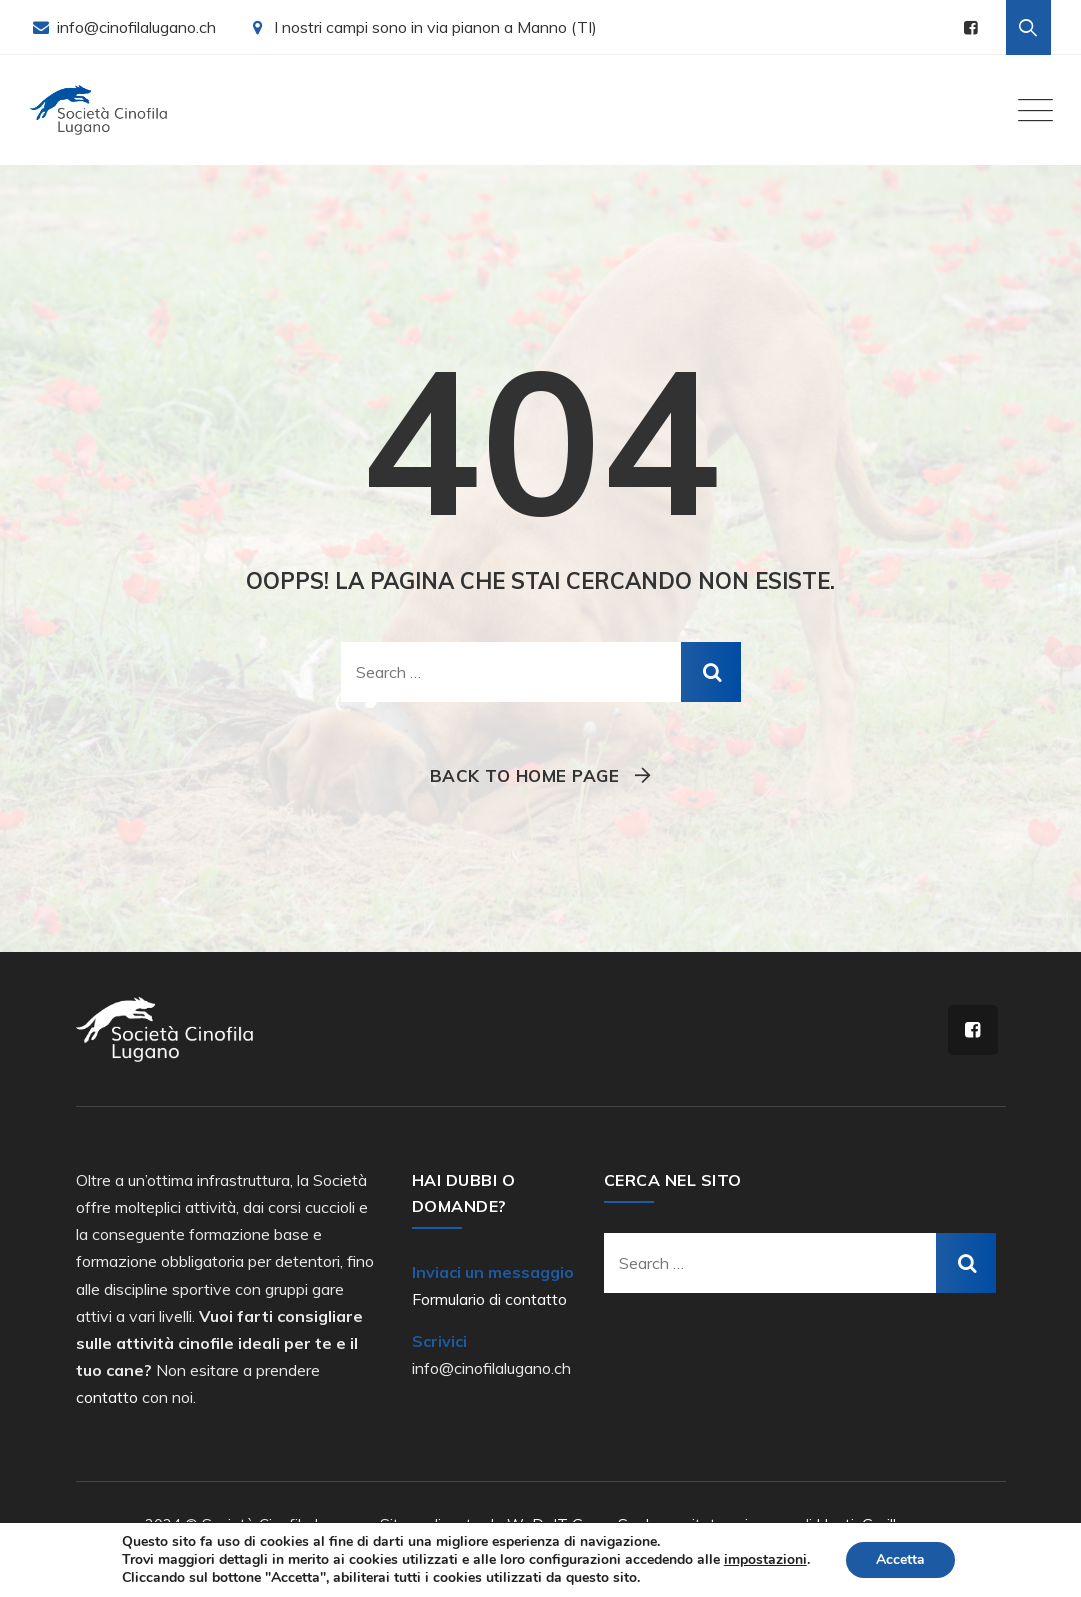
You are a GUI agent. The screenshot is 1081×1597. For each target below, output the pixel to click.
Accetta (900, 1559)
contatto (107, 1397)
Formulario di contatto (489, 1299)
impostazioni (765, 1560)
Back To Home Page (525, 775)
